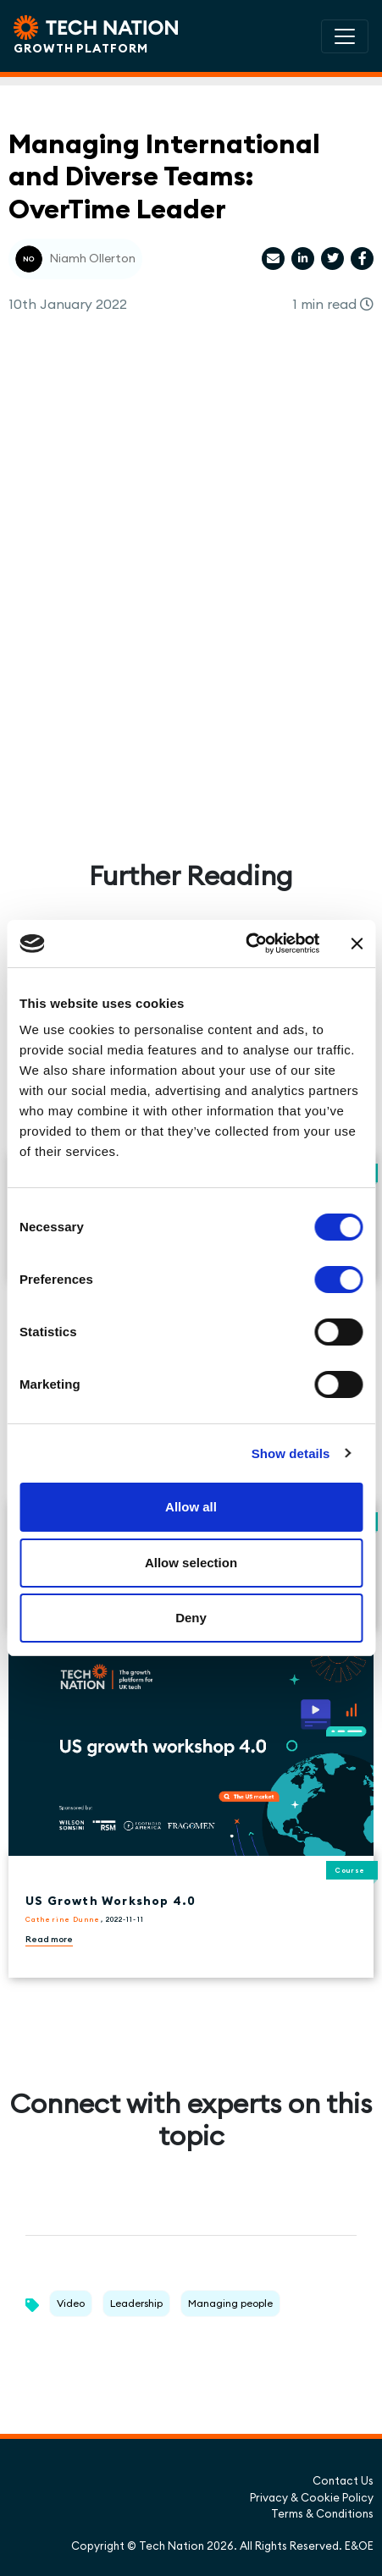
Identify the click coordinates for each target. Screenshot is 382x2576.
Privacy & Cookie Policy (312, 2497)
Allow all (191, 1507)
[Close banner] (357, 943)
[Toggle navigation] (344, 36)
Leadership (136, 2303)
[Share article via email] (273, 258)
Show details (291, 1453)
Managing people (230, 2303)
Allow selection (191, 1562)
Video (71, 2303)
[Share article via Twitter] (332, 258)
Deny (191, 1617)
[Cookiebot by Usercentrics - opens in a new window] (245, 944)
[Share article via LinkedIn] (302, 258)
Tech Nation (171, 2545)
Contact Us (343, 2480)
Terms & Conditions (322, 2513)
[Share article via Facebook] (362, 258)
